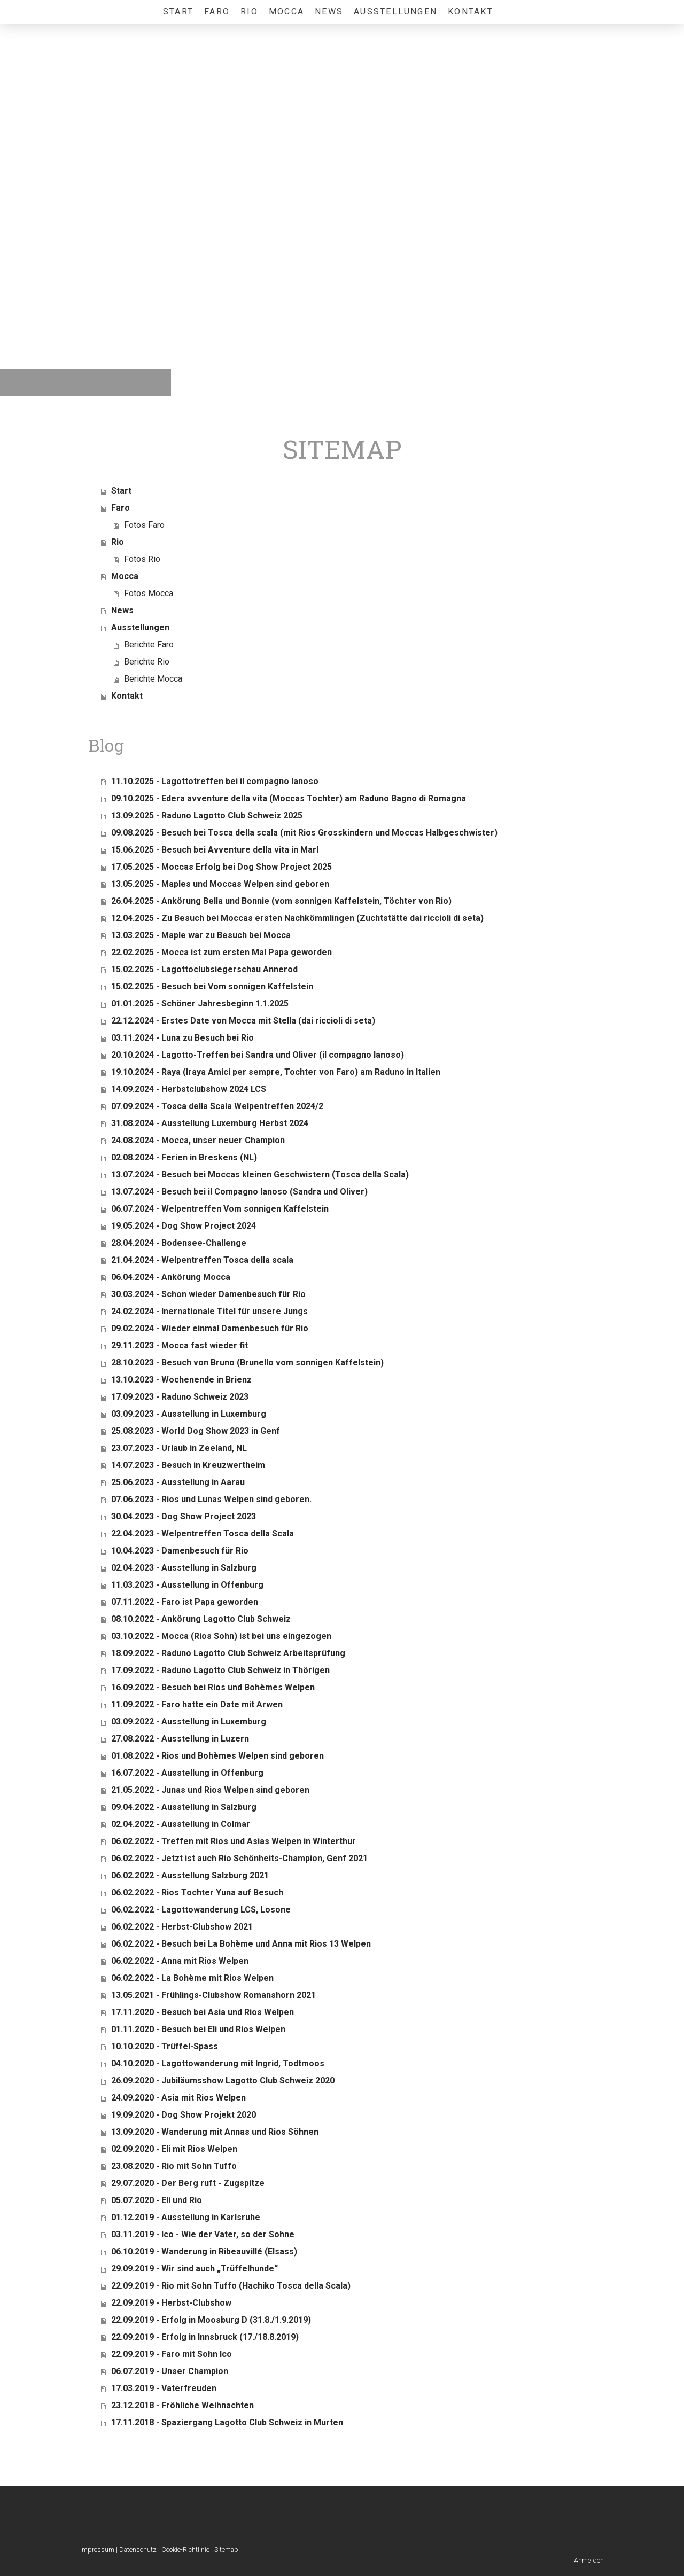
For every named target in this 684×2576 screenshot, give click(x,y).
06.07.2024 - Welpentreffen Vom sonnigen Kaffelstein (220, 1209)
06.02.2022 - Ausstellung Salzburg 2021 (190, 1875)
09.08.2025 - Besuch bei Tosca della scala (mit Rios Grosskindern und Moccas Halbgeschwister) (304, 833)
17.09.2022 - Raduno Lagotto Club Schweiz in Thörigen (220, 1670)
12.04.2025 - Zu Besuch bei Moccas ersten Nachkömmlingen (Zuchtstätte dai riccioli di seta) (297, 918)
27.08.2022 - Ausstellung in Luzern (180, 1739)
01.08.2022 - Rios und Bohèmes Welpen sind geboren (217, 1756)
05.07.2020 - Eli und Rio (156, 2200)
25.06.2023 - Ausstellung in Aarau (178, 1482)
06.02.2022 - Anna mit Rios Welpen (179, 1961)
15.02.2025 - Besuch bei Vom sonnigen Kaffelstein (212, 986)
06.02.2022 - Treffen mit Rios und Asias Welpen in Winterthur (233, 1841)
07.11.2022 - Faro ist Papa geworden (184, 1602)
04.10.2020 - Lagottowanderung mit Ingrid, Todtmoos (217, 2063)
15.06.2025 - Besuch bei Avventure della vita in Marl (214, 850)
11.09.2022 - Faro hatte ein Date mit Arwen (197, 1704)
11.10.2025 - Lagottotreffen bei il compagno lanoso (214, 781)
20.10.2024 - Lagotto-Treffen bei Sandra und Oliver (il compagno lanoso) (257, 1055)
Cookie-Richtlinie (185, 2550)
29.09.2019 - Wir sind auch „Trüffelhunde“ (194, 2268)
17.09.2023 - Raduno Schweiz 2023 (179, 1397)
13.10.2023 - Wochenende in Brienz (181, 1380)
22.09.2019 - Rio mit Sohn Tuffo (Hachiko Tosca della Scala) (231, 2286)
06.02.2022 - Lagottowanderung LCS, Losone (201, 1909)
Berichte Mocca (153, 679)
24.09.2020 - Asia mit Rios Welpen (178, 2098)
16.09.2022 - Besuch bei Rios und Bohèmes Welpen (213, 1687)
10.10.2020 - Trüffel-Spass (164, 2046)
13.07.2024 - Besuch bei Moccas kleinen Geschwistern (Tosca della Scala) (260, 1174)
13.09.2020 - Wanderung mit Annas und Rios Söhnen (214, 2132)
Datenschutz (138, 2550)
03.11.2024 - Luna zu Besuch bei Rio (182, 1038)
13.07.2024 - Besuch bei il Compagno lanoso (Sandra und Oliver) (239, 1191)
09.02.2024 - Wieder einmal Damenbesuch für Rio (209, 1328)
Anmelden (589, 2560)
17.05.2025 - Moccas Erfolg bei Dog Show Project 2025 (221, 867)
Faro (217, 11)
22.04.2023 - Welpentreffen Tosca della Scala (202, 1533)
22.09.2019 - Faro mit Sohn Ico (171, 2354)
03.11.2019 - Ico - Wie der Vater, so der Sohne (202, 2234)
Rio (249, 11)
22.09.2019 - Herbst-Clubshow (171, 2303)
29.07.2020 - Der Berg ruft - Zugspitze (188, 2183)
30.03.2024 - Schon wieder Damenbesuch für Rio (208, 1294)
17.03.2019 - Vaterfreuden (163, 2388)
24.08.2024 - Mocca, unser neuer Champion (198, 1140)
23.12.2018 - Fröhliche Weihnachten (182, 2405)
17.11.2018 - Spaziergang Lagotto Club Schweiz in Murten (227, 2422)
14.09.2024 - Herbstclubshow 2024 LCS (188, 1089)
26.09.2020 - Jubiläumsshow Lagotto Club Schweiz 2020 (223, 2080)
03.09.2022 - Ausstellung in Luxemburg (188, 1721)
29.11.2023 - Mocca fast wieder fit (179, 1345)
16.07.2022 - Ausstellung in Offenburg (187, 1773)
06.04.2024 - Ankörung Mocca (170, 1277)
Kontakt (470, 11)
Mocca (286, 11)
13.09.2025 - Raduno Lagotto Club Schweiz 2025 (206, 815)
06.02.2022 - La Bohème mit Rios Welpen (192, 1978)
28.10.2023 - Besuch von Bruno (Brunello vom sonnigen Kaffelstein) (247, 1362)
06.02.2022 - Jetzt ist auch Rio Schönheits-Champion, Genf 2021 (239, 1858)
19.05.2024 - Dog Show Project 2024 (183, 1226)
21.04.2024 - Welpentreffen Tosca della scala (202, 1260)
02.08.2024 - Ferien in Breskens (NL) (184, 1157)
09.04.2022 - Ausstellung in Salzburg (183, 1807)
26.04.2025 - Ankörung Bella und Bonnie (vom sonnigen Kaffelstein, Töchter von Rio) (281, 901)
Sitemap (226, 2550)
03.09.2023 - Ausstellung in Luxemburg (188, 1414)
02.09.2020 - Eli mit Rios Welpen (174, 2149)
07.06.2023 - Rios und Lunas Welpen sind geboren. (211, 1499)
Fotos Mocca (148, 593)
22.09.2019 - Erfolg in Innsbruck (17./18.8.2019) (205, 2337)
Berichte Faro (149, 644)
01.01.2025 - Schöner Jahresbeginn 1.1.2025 (200, 1003)
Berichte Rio (146, 662)
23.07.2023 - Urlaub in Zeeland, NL (179, 1448)
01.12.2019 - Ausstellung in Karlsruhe (185, 2217)
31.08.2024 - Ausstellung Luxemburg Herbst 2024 (209, 1123)
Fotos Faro (144, 525)
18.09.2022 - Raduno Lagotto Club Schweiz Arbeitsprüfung (228, 1653)
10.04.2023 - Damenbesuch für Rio (179, 1550)
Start (178, 11)
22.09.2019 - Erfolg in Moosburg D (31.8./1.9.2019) (211, 2320)
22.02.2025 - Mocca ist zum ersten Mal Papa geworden (221, 952)
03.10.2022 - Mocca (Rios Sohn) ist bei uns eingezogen (221, 1636)
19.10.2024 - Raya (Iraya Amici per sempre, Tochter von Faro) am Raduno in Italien (275, 1072)
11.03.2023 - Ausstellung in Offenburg (187, 1585)
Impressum (97, 2550)
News (329, 11)
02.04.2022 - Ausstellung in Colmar (180, 1824)
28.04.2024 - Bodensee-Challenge (178, 1243)
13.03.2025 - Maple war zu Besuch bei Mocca (201, 935)
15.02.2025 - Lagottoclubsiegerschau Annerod (204, 969)
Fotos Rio (142, 559)
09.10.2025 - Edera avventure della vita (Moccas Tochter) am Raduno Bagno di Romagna (288, 798)
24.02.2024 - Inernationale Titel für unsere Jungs (209, 1311)
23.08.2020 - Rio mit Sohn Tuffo (174, 2166)
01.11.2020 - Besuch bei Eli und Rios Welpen (198, 2029)
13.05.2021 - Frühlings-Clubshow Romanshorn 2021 (213, 1995)
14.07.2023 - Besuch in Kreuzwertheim (188, 1465)
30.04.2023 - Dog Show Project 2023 (183, 1516)
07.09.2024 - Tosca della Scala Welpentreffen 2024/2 (217, 1106)
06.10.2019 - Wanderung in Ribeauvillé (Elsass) (204, 2251)
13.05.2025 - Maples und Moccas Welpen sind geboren (220, 884)
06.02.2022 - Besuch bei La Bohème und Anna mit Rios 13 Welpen (241, 1944)
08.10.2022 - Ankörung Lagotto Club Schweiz (201, 1619)
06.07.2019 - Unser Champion (169, 2371)
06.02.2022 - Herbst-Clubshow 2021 (182, 1927)
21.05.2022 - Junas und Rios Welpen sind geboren (210, 1790)
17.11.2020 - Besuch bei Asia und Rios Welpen (202, 2012)
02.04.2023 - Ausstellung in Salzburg (183, 1568)
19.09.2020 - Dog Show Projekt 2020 (183, 2115)
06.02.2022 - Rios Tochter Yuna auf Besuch (197, 1892)
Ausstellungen (395, 11)
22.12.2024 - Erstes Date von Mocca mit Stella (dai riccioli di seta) (243, 1021)
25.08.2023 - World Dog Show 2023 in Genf (195, 1431)
